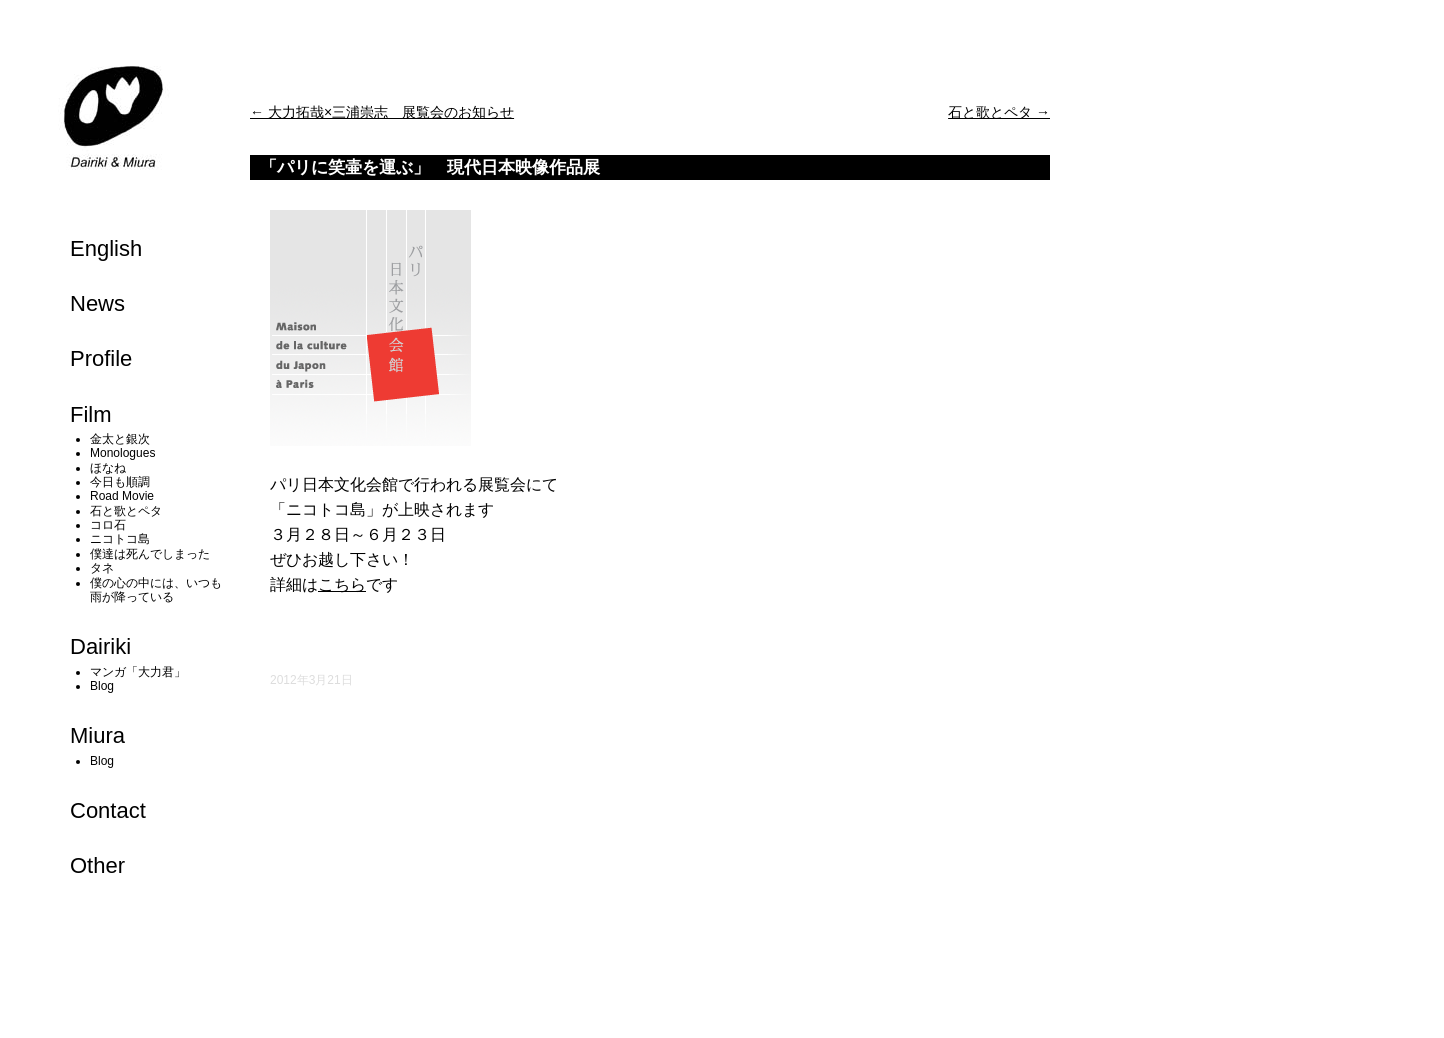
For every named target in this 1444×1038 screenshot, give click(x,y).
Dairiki (100, 646)
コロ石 (108, 525)
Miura (97, 735)
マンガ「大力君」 (138, 672)
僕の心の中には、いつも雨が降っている (156, 590)
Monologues (122, 453)
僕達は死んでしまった (150, 554)
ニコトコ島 (120, 539)
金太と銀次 (120, 439)
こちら (342, 584)
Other (97, 865)
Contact (108, 810)
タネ (102, 568)
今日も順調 (120, 482)
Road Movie (122, 496)
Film (91, 414)
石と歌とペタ (126, 511)
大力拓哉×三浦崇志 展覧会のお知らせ (382, 112)
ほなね (108, 468)
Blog (102, 686)
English (106, 248)
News (97, 303)
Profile (101, 358)
